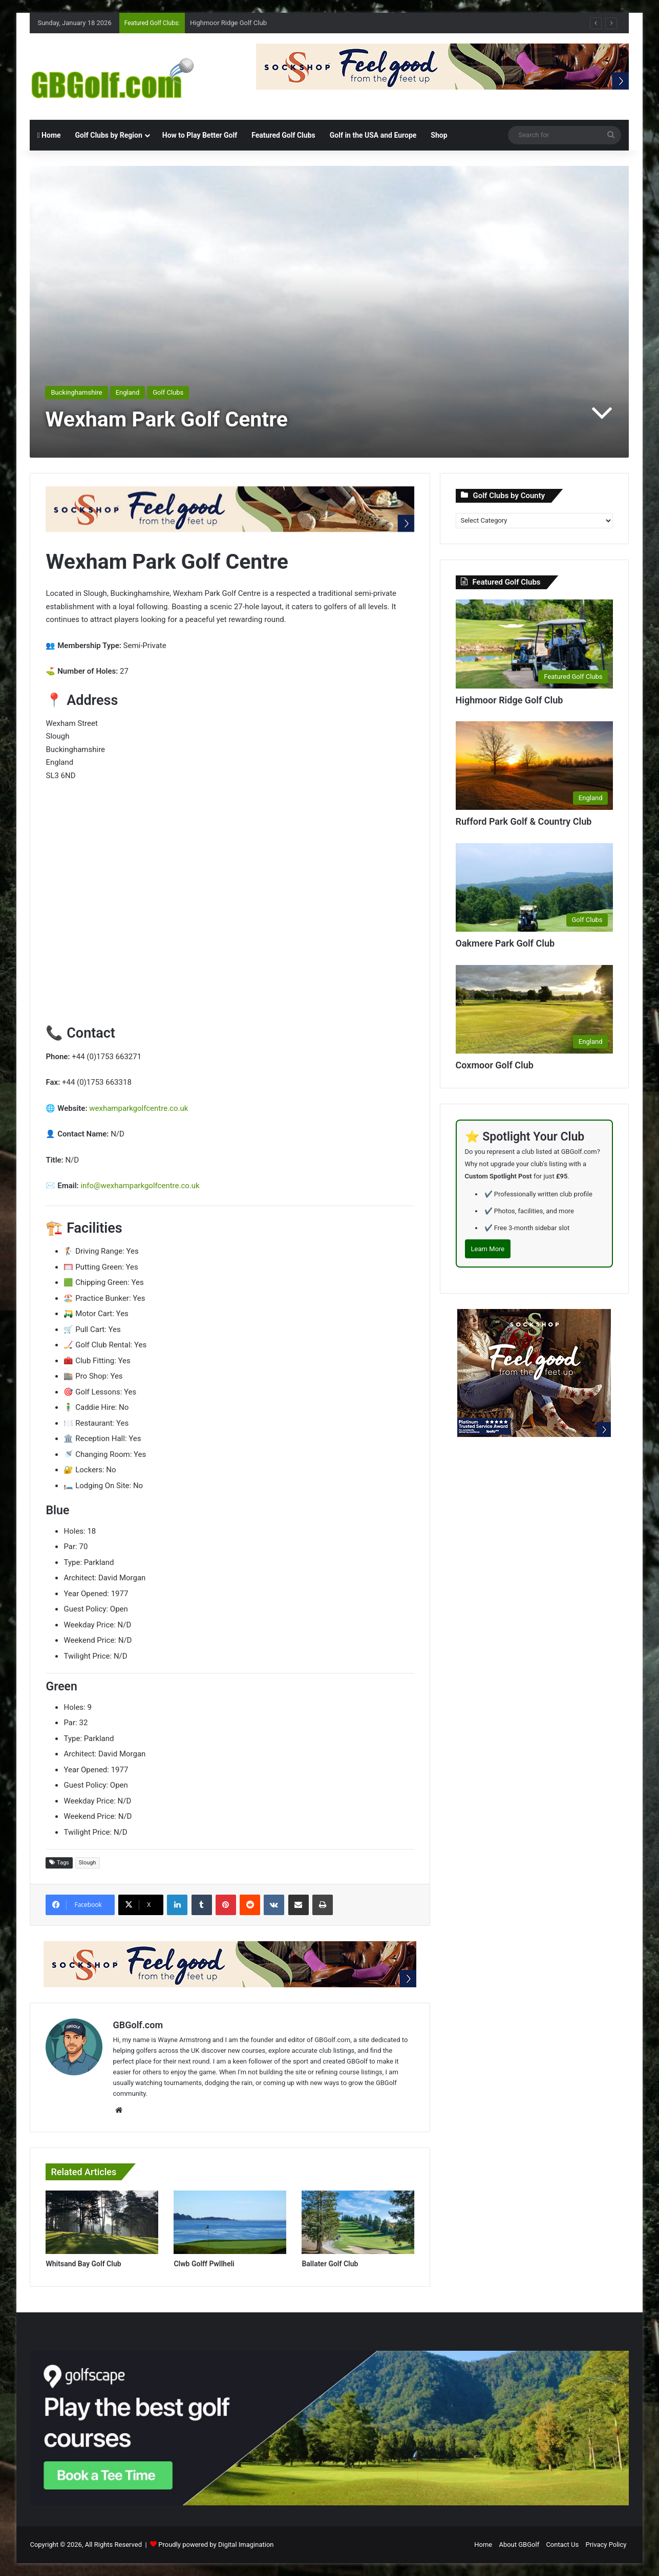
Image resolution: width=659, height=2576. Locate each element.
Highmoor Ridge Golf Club (228, 23)
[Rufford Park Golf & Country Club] (534, 765)
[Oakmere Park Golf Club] (534, 887)
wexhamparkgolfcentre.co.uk (138, 1108)
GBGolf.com (138, 2025)
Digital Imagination (246, 2544)
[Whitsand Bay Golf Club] (102, 2222)
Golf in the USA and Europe (373, 135)
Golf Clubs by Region (108, 135)
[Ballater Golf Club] (358, 2222)
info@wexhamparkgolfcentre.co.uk (139, 1185)
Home (48, 135)
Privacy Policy (605, 2544)
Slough (87, 1862)
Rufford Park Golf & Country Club (524, 821)
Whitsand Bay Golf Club (83, 2264)
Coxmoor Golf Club (495, 1065)
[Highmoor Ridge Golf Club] (534, 644)
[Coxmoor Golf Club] (534, 1009)
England (128, 392)
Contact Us (562, 2544)
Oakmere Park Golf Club (505, 943)
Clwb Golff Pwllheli (204, 2264)
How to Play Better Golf (199, 135)
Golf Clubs (168, 392)
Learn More (488, 1249)
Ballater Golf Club (330, 2264)
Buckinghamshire (76, 392)
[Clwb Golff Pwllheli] (230, 2222)
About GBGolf (519, 2544)
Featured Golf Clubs (283, 135)
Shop (439, 135)
